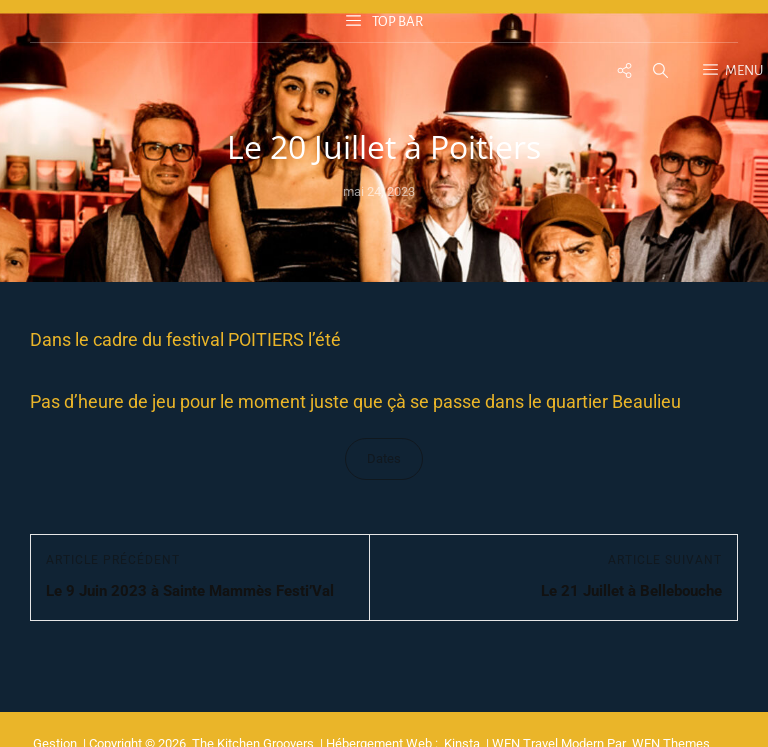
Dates (384, 458)
